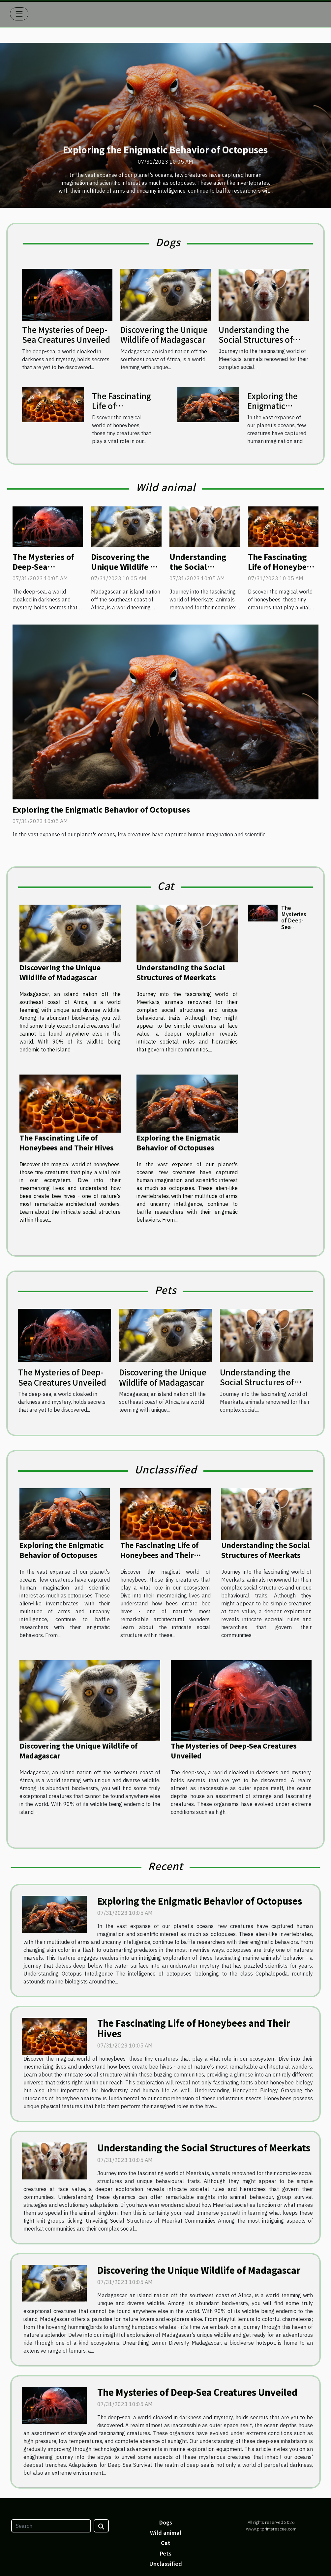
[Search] (51, 2525)
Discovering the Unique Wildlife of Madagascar (164, 334)
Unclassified (165, 2563)
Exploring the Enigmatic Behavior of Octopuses (165, 149)
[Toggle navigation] (19, 13)
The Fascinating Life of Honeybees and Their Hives (121, 411)
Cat (165, 2543)
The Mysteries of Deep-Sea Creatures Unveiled (66, 334)
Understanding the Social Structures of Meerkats (256, 339)
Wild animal (165, 2532)
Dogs (165, 2522)
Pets (165, 2553)
